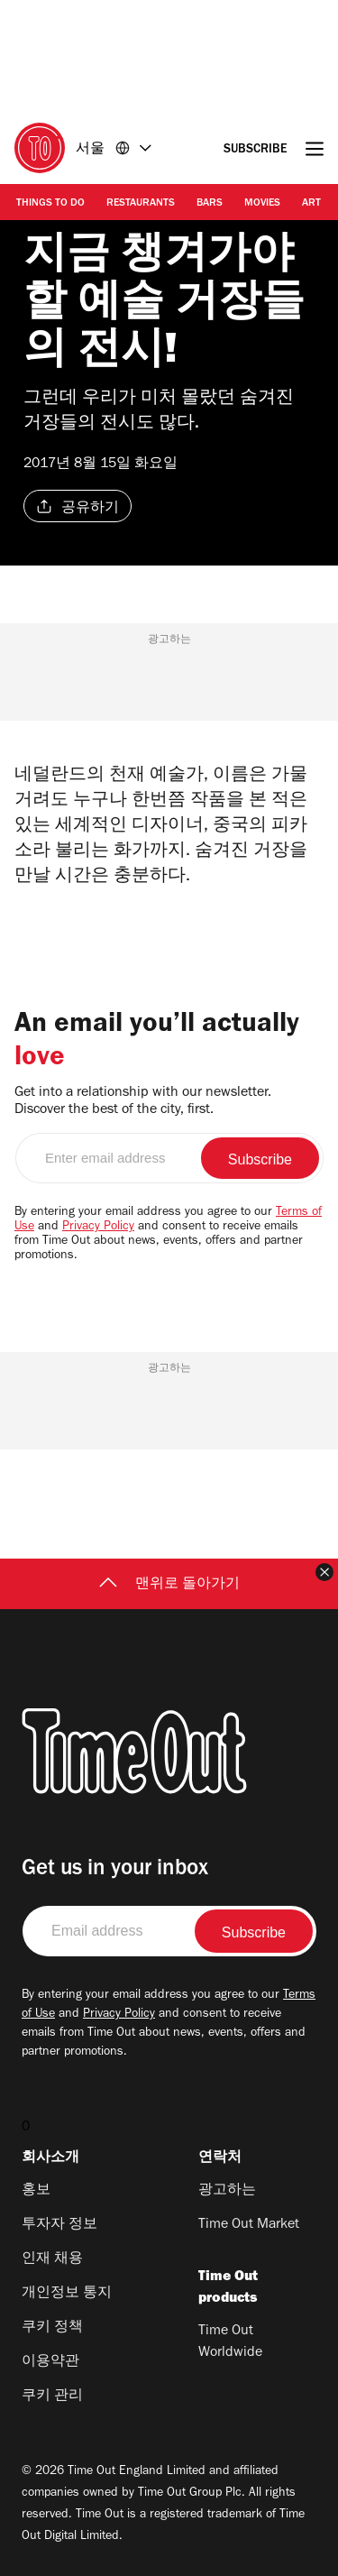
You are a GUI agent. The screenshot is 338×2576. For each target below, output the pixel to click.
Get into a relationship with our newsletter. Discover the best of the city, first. (142, 1102)
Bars (209, 203)
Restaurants (140, 203)
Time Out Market (248, 2225)
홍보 (36, 2191)
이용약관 (50, 2362)
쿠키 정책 (52, 2328)
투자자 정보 (59, 2225)
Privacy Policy (98, 1227)
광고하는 (227, 2191)
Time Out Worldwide (230, 2342)
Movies (262, 203)
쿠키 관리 (52, 2396)
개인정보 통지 (67, 2293)
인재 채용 (52, 2259)
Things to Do (50, 203)
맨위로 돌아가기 (169, 1585)
